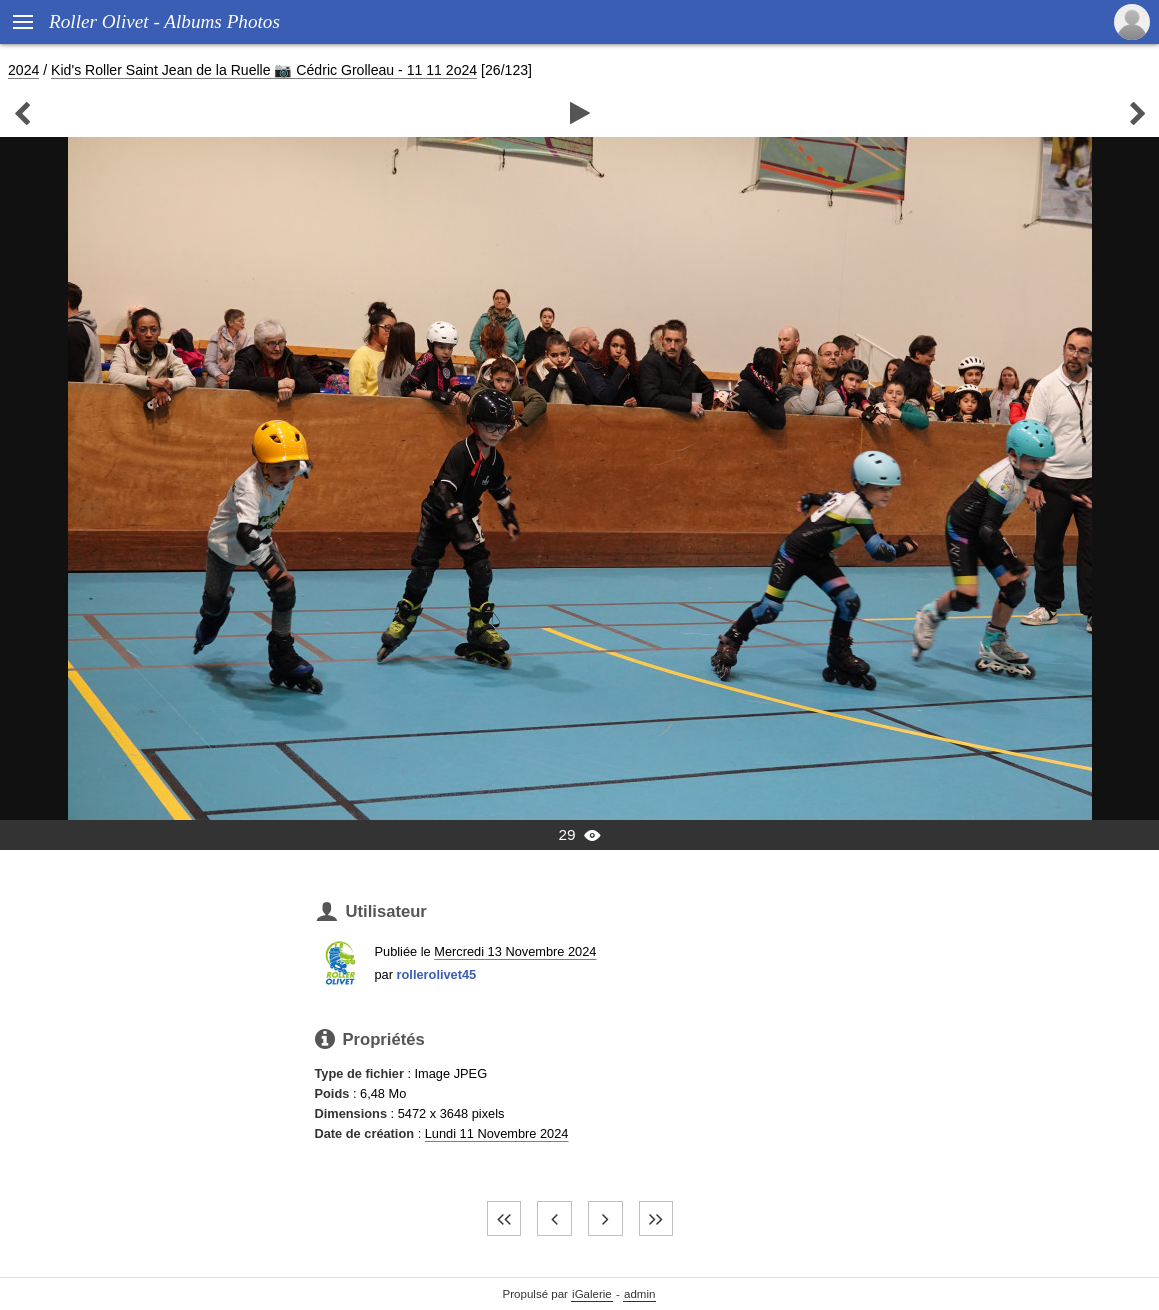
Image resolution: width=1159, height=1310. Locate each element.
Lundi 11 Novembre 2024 (497, 1133)
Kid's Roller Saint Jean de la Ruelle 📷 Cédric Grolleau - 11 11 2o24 (264, 70)
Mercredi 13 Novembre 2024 (515, 951)
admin (639, 1294)
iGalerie (592, 1294)
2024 (23, 70)
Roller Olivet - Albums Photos (164, 21)
